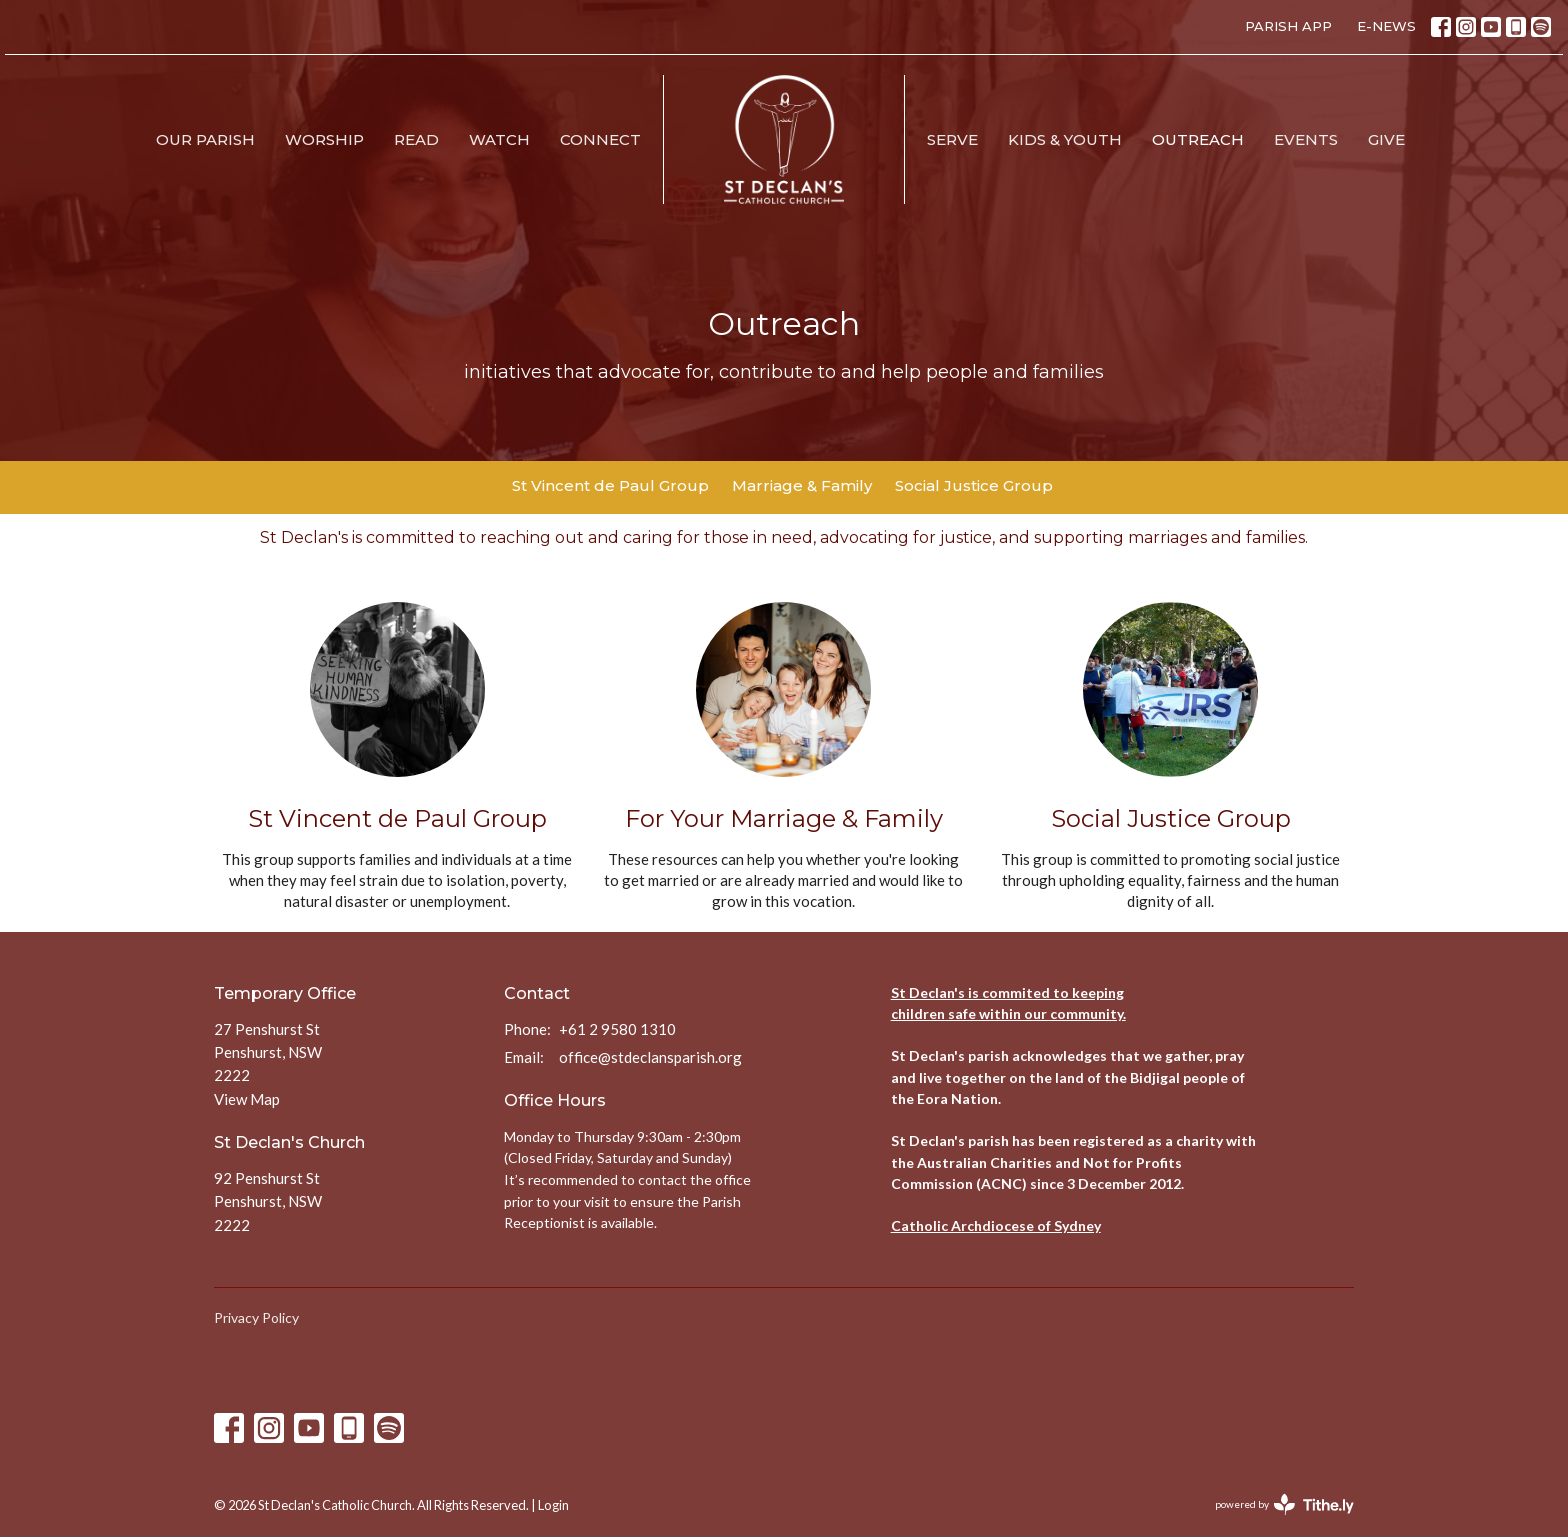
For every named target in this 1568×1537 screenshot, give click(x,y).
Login (553, 1505)
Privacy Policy (256, 1317)
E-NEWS (1386, 26)
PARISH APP (1288, 26)
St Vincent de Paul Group (610, 485)
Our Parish (205, 139)
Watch (499, 139)
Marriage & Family (802, 485)
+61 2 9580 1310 (617, 1029)
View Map (247, 1099)
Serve (952, 139)
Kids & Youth (1065, 139)
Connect (600, 139)
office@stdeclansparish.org (650, 1057)
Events (1306, 139)
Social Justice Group (974, 485)
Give (1386, 139)
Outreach (1198, 139)
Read (416, 139)
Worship (324, 139)
